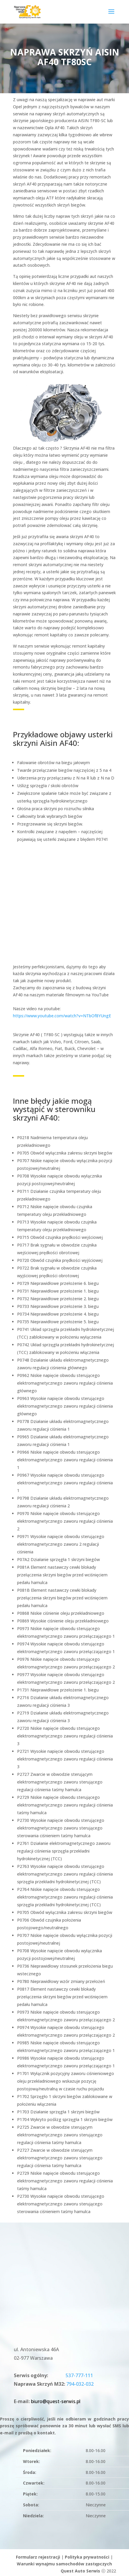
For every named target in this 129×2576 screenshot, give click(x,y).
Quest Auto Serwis (80, 2571)
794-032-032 (80, 2384)
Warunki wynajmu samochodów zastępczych (64, 2564)
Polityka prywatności (87, 2557)
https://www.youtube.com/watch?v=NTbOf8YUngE (62, 1015)
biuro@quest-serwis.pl (55, 2401)
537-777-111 (79, 2375)
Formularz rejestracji (38, 2557)
